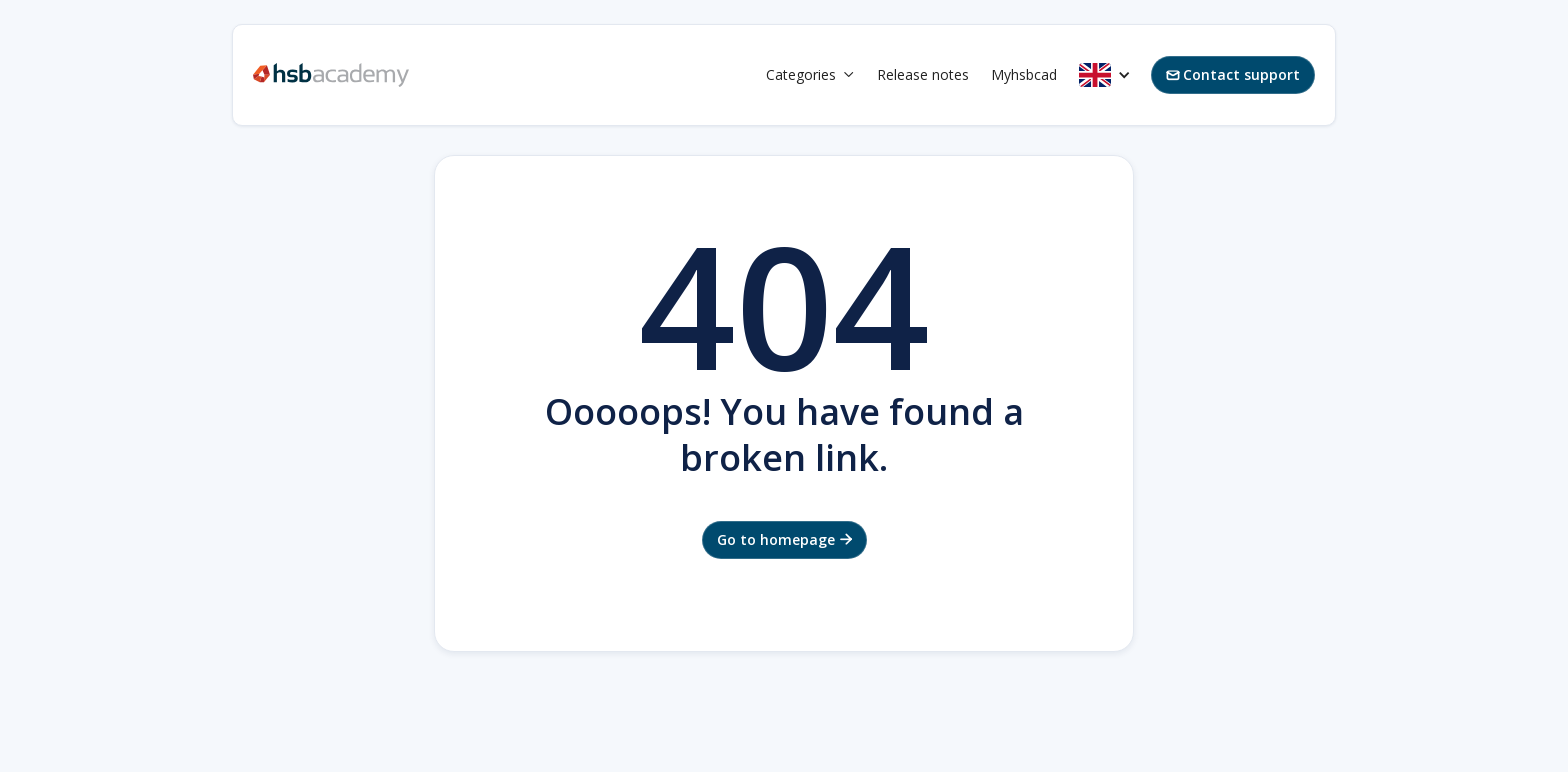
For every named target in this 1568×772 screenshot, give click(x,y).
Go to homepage (784, 539)
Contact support (1233, 74)
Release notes (923, 74)
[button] (810, 75)
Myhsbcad (1024, 74)
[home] (331, 75)
